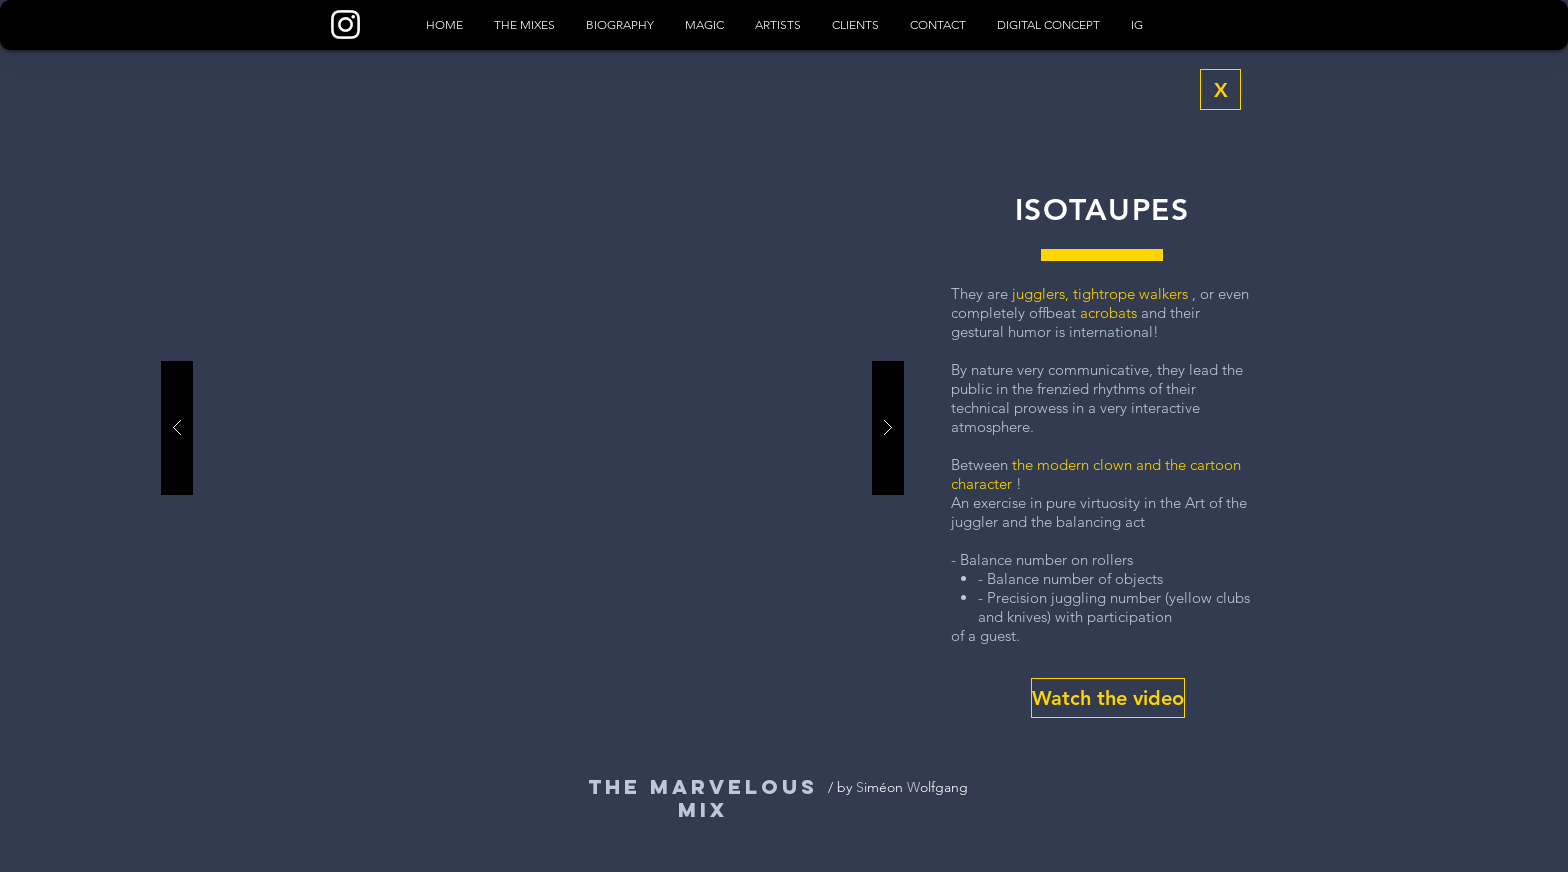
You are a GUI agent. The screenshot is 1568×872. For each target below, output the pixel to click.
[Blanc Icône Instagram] (345, 24)
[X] (1220, 89)
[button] (1108, 698)
